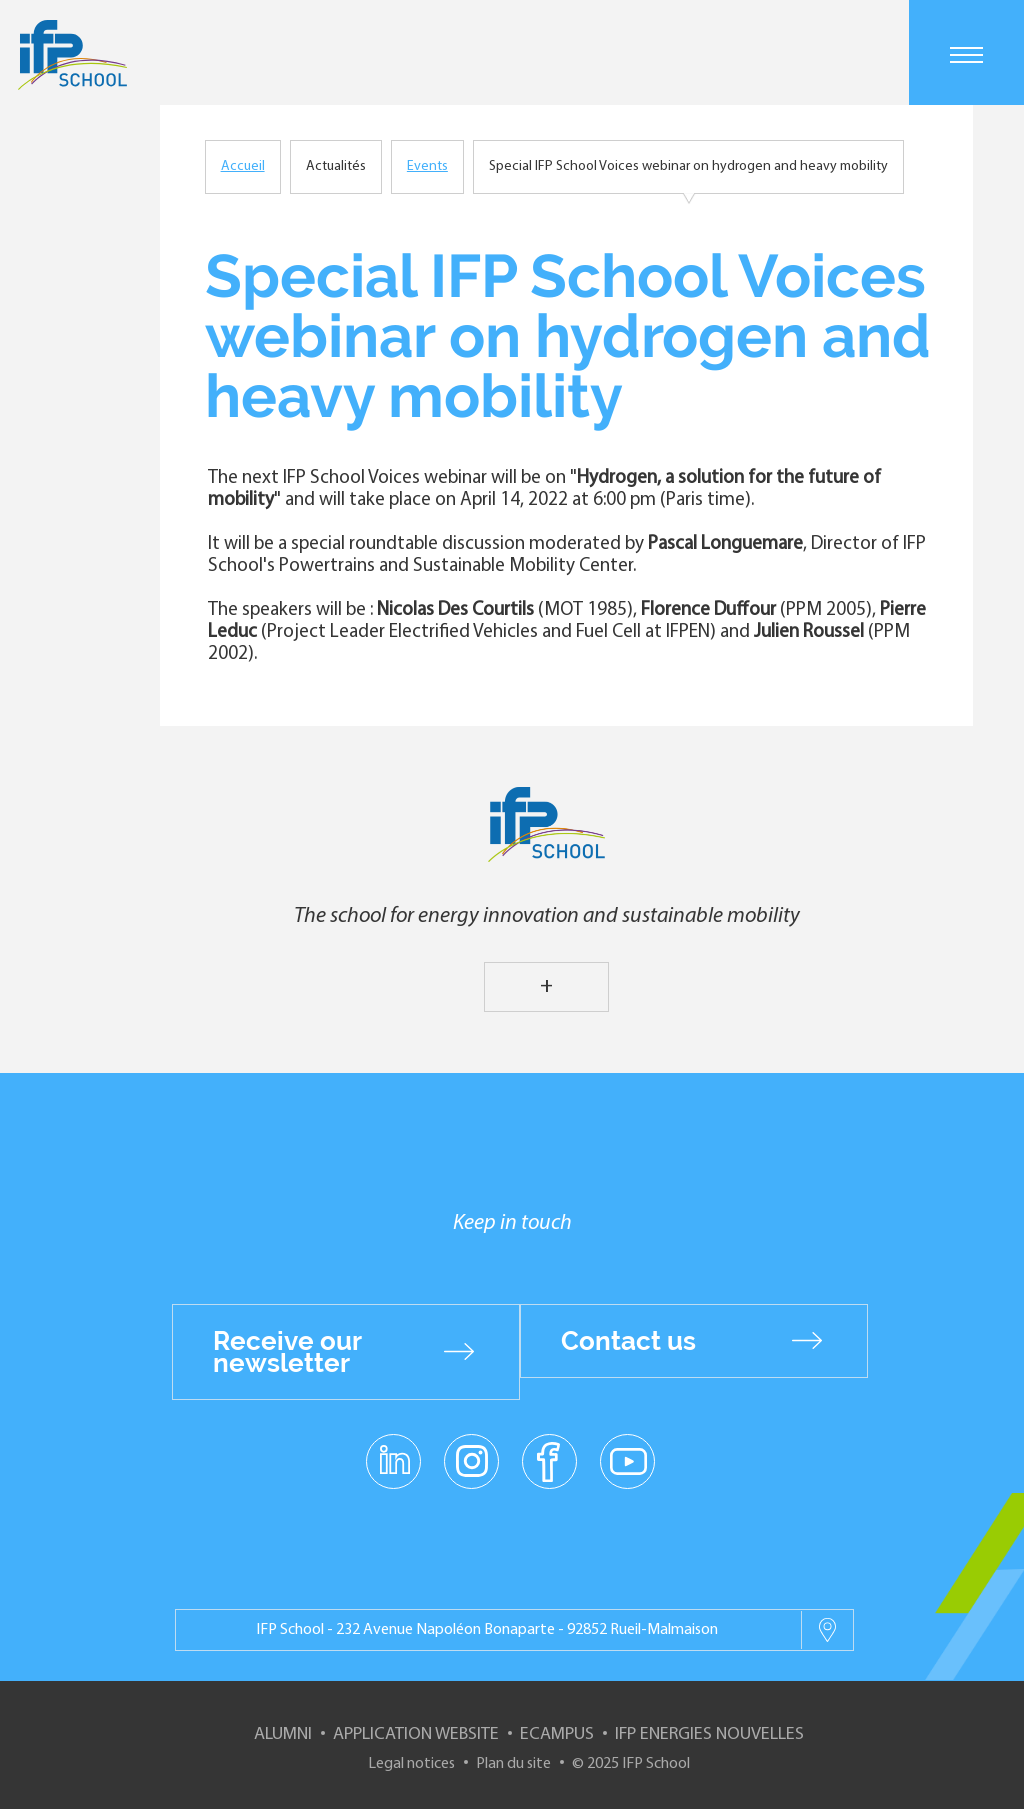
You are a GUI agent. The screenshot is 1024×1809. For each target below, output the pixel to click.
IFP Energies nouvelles (709, 1734)
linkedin (393, 1449)
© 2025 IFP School (631, 1764)
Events (427, 166)
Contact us (628, 1341)
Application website (416, 1734)
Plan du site (513, 1764)
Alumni (283, 1734)
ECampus (557, 1734)
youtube (627, 1460)
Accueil (243, 166)
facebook (549, 1460)
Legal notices (411, 1764)
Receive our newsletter (287, 1352)
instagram (471, 1460)
